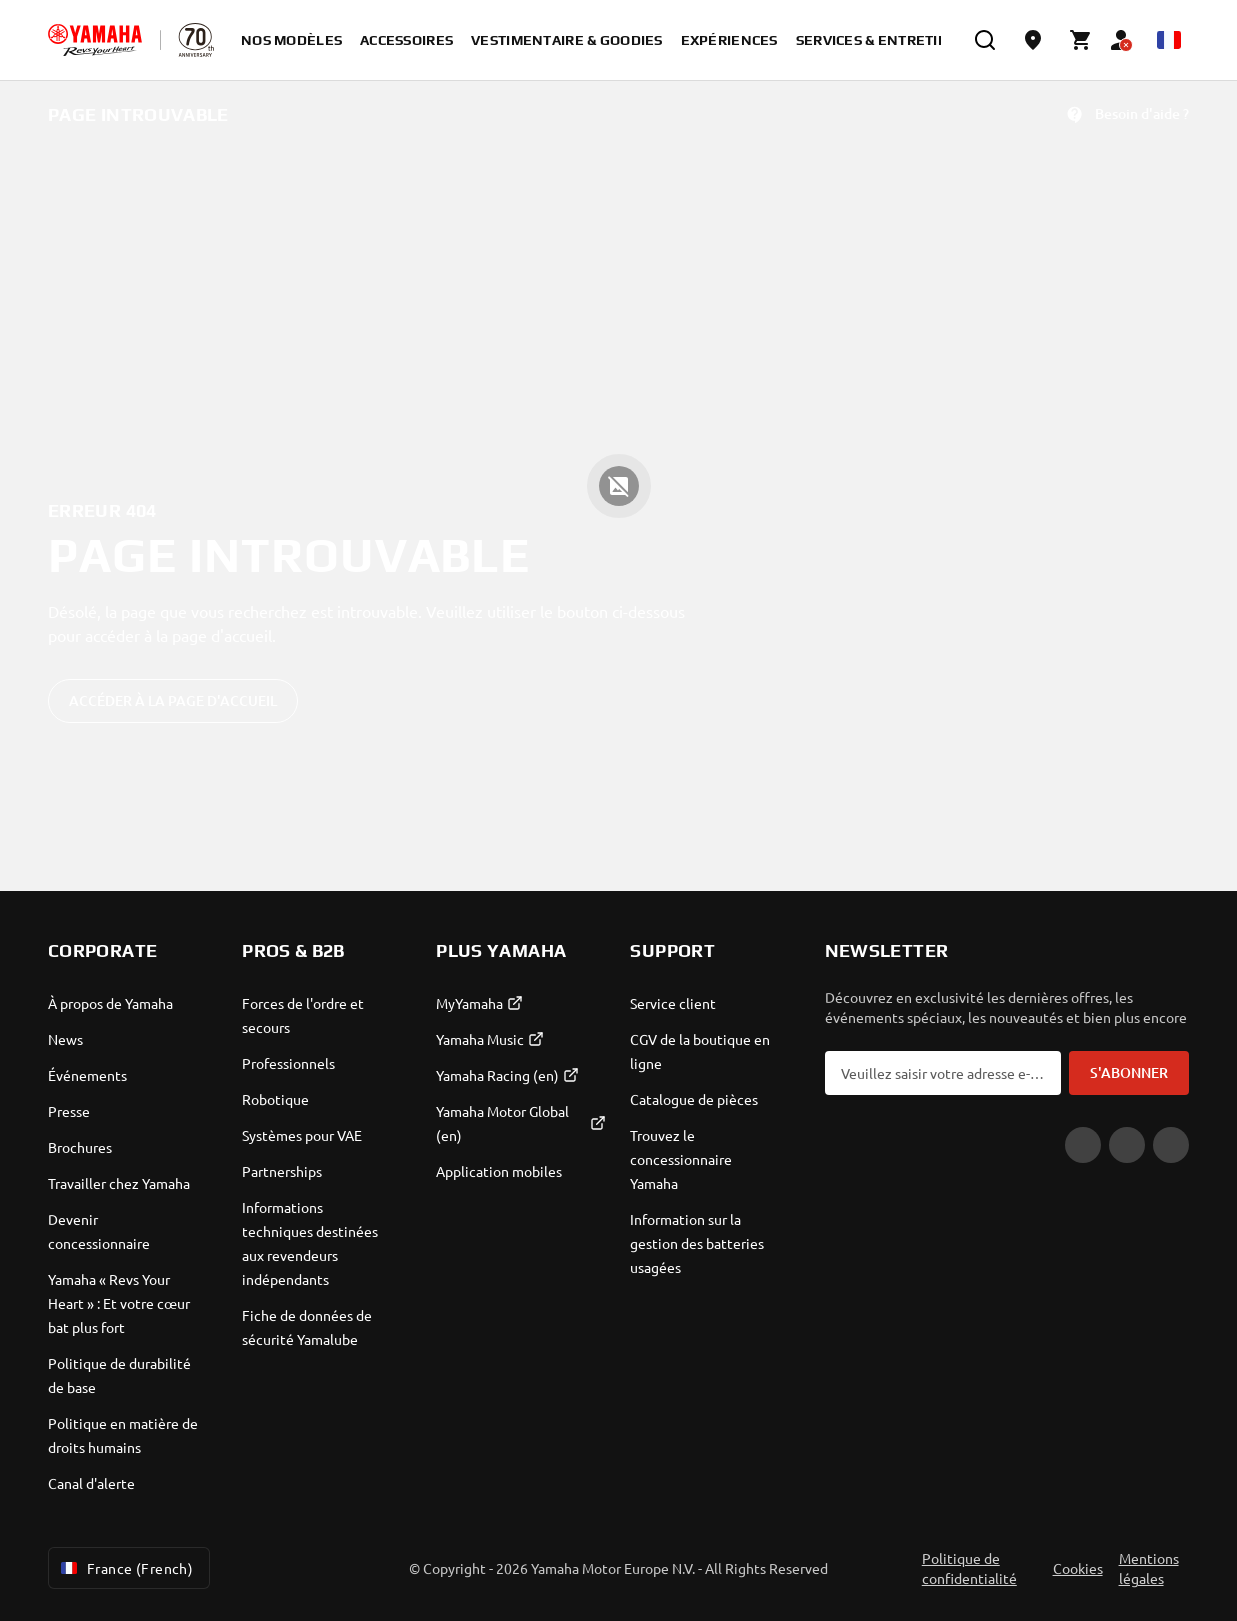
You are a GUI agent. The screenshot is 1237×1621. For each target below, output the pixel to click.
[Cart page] (1081, 40)
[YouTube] (1083, 1145)
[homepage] (95, 40)
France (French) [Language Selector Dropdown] (125, 1568)
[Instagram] (1171, 1145)
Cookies (1078, 1568)
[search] (985, 40)
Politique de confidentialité (969, 1568)
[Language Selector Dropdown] (1169, 40)
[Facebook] (1127, 1145)
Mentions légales (1149, 1568)
